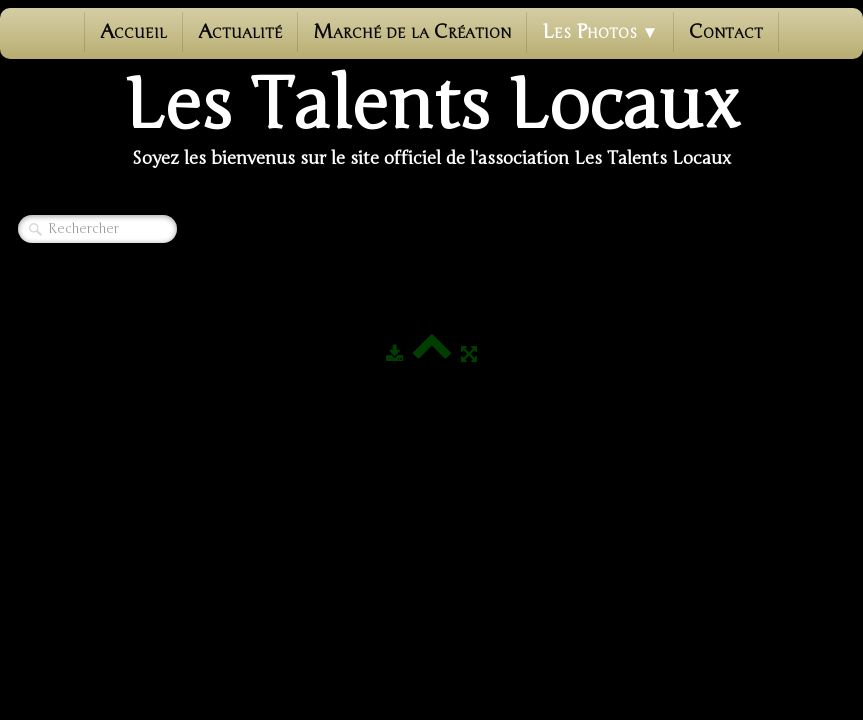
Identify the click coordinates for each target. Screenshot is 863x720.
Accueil (133, 31)
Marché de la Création (412, 31)
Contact (726, 31)
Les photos (600, 31)
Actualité (240, 31)
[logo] (432, 121)
